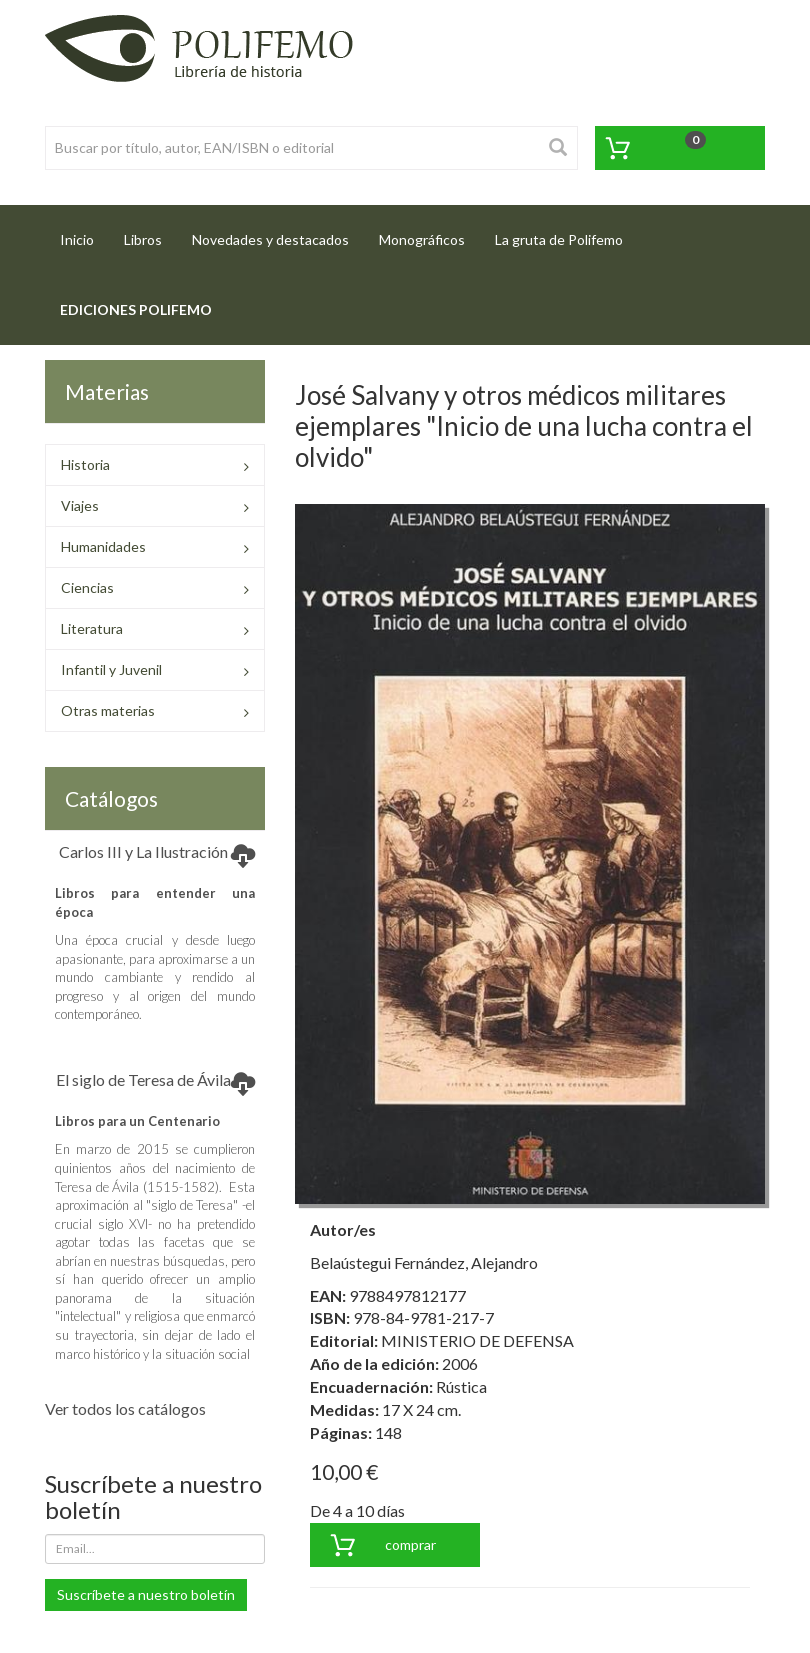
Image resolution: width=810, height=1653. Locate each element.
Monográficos (422, 239)
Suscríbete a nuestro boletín (146, 1594)
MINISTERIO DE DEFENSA (477, 1340)
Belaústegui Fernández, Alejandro (424, 1262)
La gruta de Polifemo (559, 239)
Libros (143, 239)
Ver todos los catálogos (125, 1408)
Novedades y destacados (270, 239)
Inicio (84, 233)
